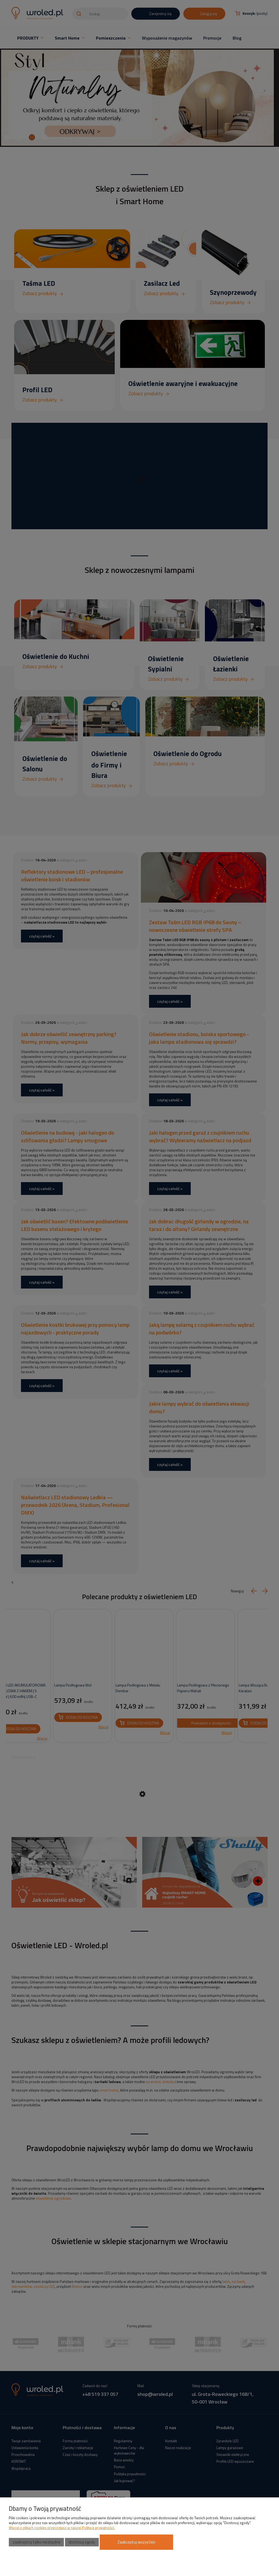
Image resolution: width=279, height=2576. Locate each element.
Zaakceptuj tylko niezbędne (36, 2542)
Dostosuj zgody (82, 2542)
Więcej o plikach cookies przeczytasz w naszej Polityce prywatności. (62, 2527)
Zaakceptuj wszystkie (136, 2542)
